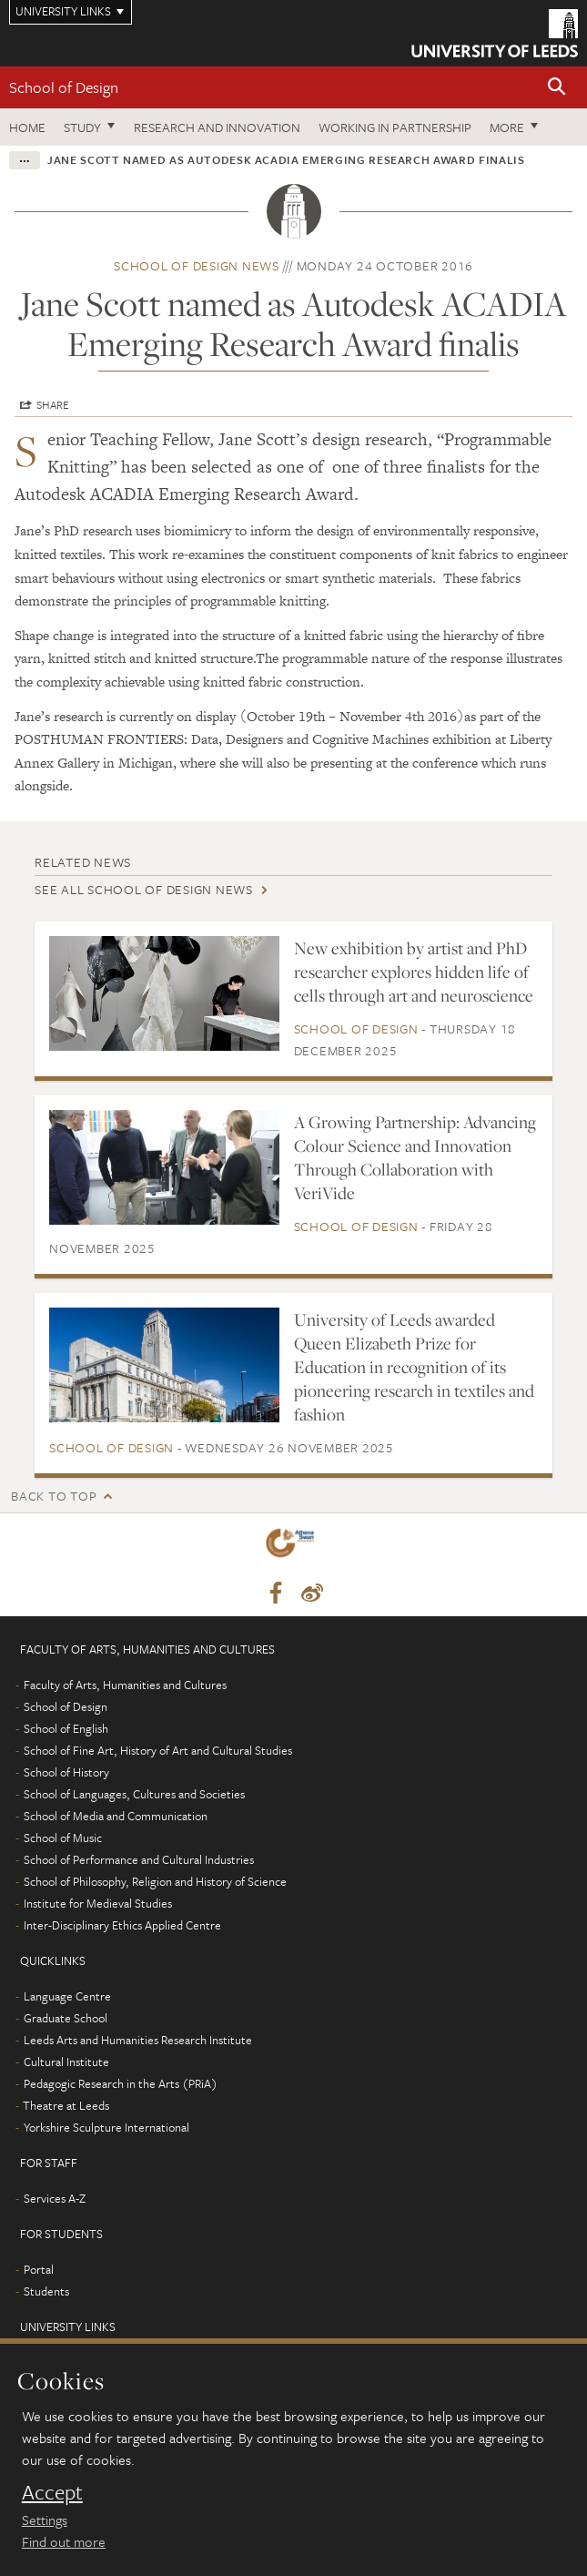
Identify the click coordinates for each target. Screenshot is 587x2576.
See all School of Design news (144, 889)
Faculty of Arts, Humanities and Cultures (125, 1684)
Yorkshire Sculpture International (106, 2127)
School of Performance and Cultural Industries (139, 1859)
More (507, 127)
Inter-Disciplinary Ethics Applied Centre (122, 1925)
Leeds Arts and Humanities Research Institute (138, 2040)
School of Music (63, 1837)
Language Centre (67, 1996)
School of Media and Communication (115, 1816)
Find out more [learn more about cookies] (64, 2541)
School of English (66, 1728)
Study (82, 127)
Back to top (53, 1495)
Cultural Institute (66, 2061)
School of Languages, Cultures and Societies (134, 1794)
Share (52, 404)
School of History (66, 1772)
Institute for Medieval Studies (98, 1903)
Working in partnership (395, 127)
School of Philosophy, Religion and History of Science (155, 1881)
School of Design (63, 87)
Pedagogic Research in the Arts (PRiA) (121, 2083)
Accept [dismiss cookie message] (52, 2492)
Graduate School (65, 2018)
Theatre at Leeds (66, 2105)
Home (27, 127)
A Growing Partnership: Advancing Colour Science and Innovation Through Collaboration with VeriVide (415, 1157)
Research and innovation (217, 127)
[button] (557, 88)
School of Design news (196, 265)
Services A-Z (55, 2198)
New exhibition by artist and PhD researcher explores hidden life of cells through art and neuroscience (413, 971)
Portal (39, 2269)
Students (46, 2291)
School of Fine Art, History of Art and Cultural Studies (158, 1750)
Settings (44, 2520)
